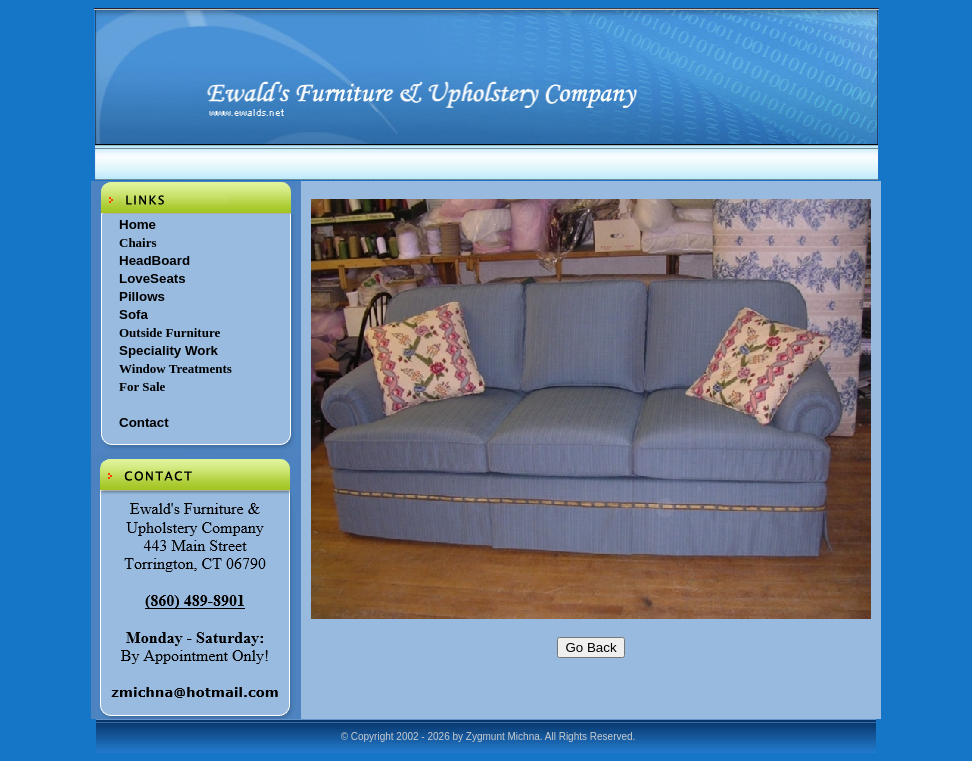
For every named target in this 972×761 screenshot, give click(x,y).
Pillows (142, 296)
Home (137, 224)
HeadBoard (154, 260)
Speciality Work (168, 350)
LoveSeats (152, 278)
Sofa (133, 314)
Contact (144, 422)
